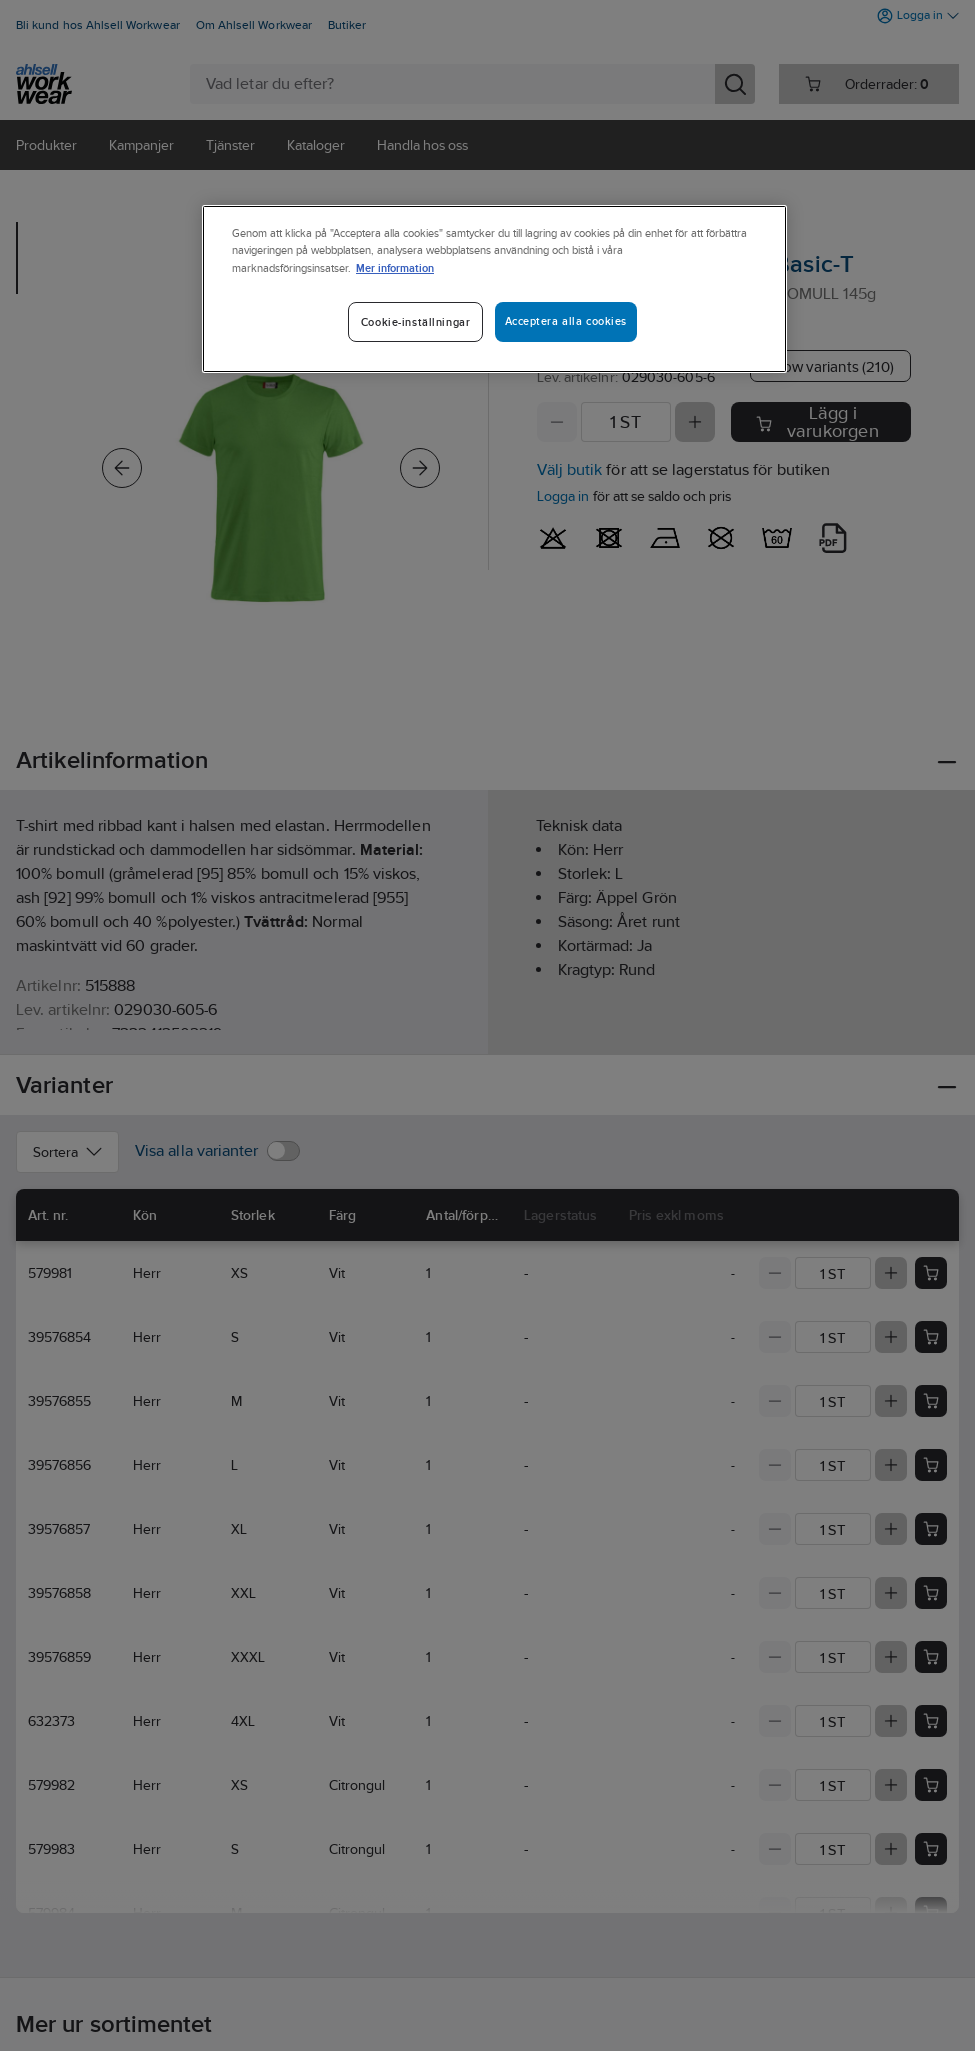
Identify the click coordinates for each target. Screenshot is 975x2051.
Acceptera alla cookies (566, 321)
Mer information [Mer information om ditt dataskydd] (395, 267)
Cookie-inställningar (415, 322)
